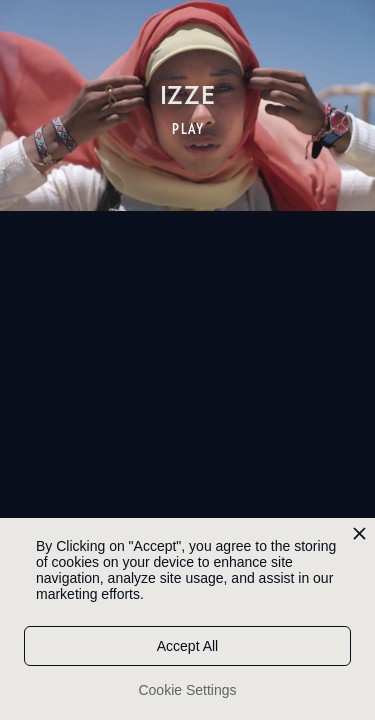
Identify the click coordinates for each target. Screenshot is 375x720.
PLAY (188, 129)
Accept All (187, 646)
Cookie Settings (187, 690)
